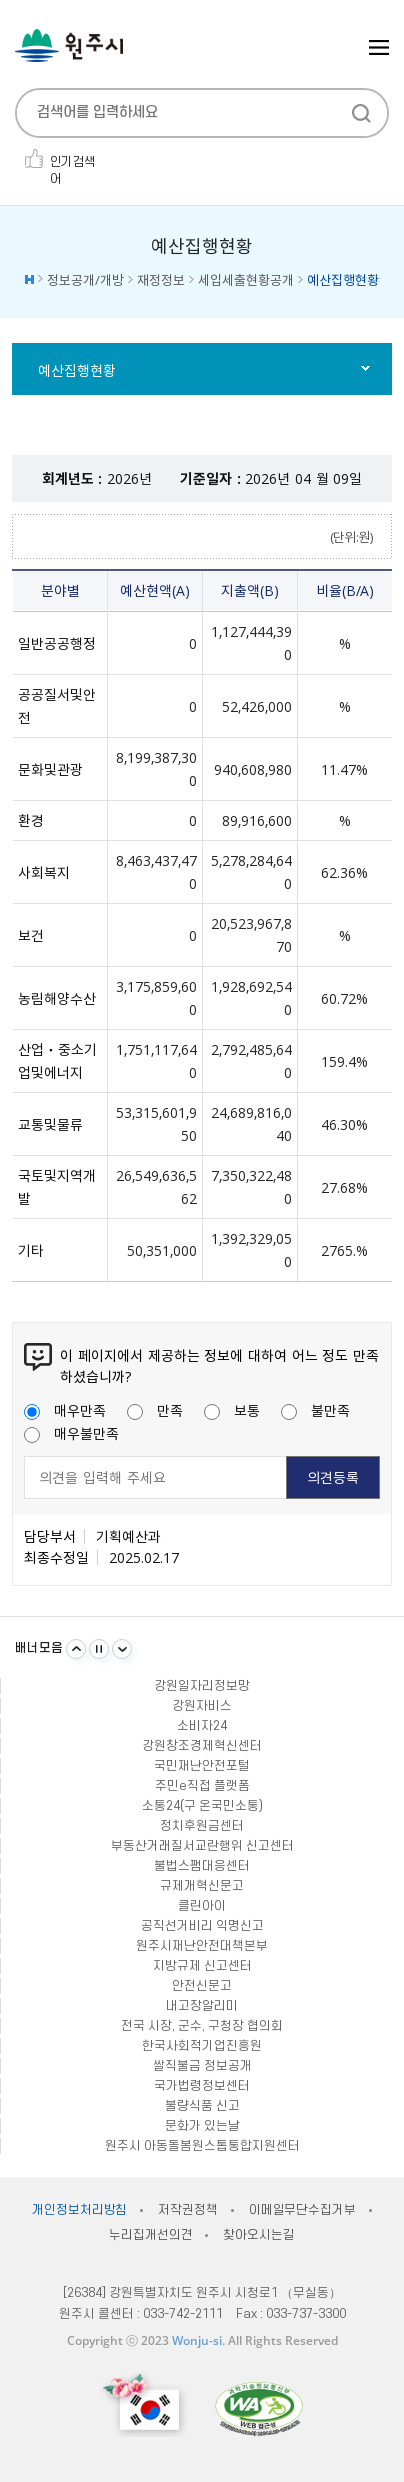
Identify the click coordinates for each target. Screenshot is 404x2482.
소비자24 (202, 1726)
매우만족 (65, 1410)
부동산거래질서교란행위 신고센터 (202, 1846)
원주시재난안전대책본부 (202, 1946)
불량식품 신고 (202, 2106)
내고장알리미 (202, 2006)
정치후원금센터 (202, 1826)
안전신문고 (202, 1986)
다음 (122, 1649)
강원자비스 (202, 1706)
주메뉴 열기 (379, 47)
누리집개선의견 (150, 2235)
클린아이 (202, 1906)
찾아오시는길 (258, 2235)
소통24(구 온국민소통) (202, 1806)
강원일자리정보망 (202, 1686)
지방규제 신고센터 (202, 1966)
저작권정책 (187, 2210)
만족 (155, 1410)
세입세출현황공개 (246, 279)
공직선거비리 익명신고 (202, 1926)
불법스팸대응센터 (202, 1866)
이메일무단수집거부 (302, 2210)
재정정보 (161, 279)
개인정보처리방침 (79, 2210)
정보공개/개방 (85, 279)
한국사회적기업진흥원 (202, 2046)
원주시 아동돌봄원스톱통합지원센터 (202, 2146)
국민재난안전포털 (202, 1766)
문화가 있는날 (202, 2126)
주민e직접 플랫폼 (202, 1786)
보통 (232, 1410)
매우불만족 (71, 1433)
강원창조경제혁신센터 (202, 1746)
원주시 (69, 45)
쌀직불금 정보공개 (202, 2066)
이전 (76, 1649)
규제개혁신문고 (202, 1886)
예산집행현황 (77, 370)
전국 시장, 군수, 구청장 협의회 (202, 2026)
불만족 (315, 1410)
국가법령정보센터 (202, 2086)
